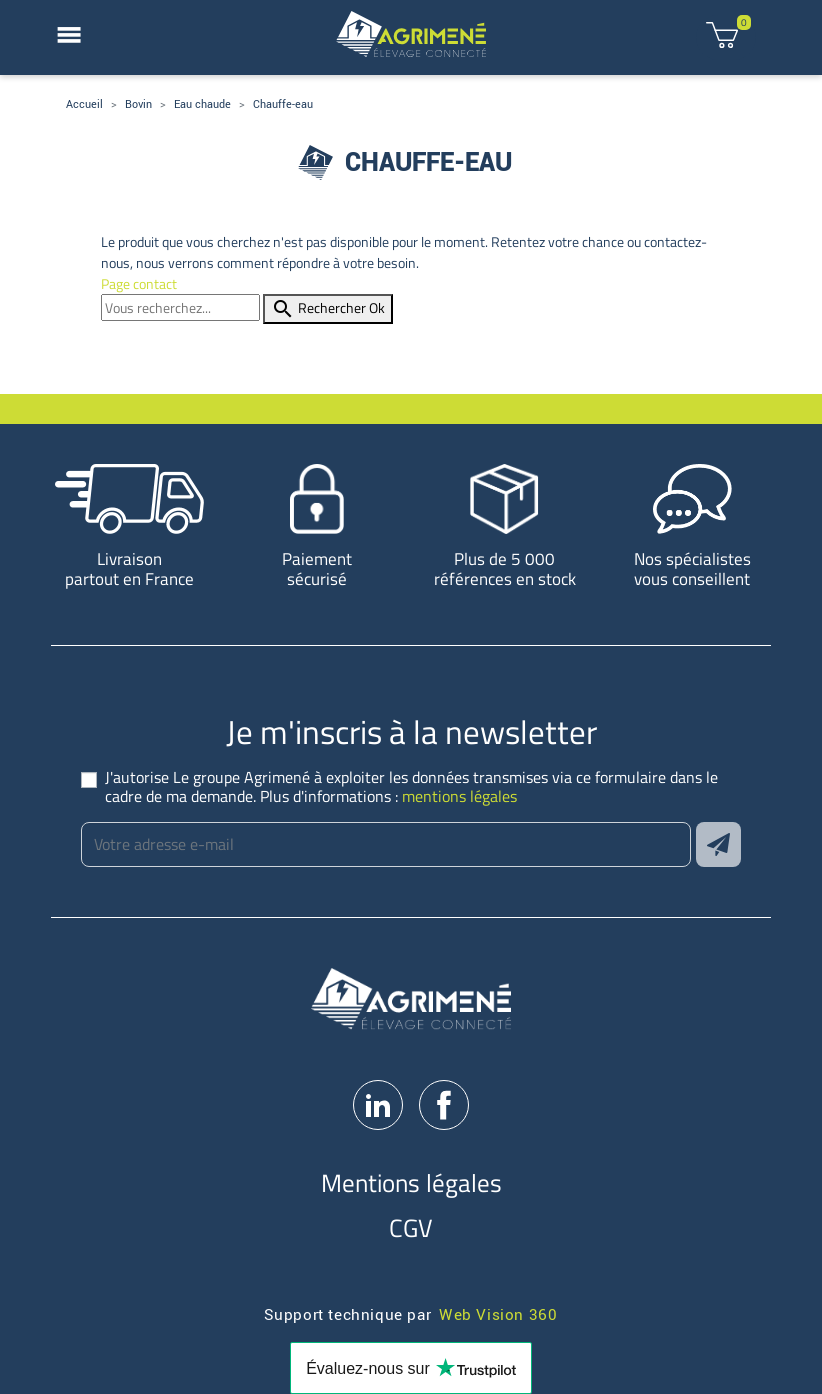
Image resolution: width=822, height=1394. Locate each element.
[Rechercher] (180, 307)
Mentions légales (411, 1182)
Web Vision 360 (498, 1313)
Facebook (444, 1105)
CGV (411, 1227)
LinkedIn (378, 1105)
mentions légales (459, 796)
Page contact (139, 283)
